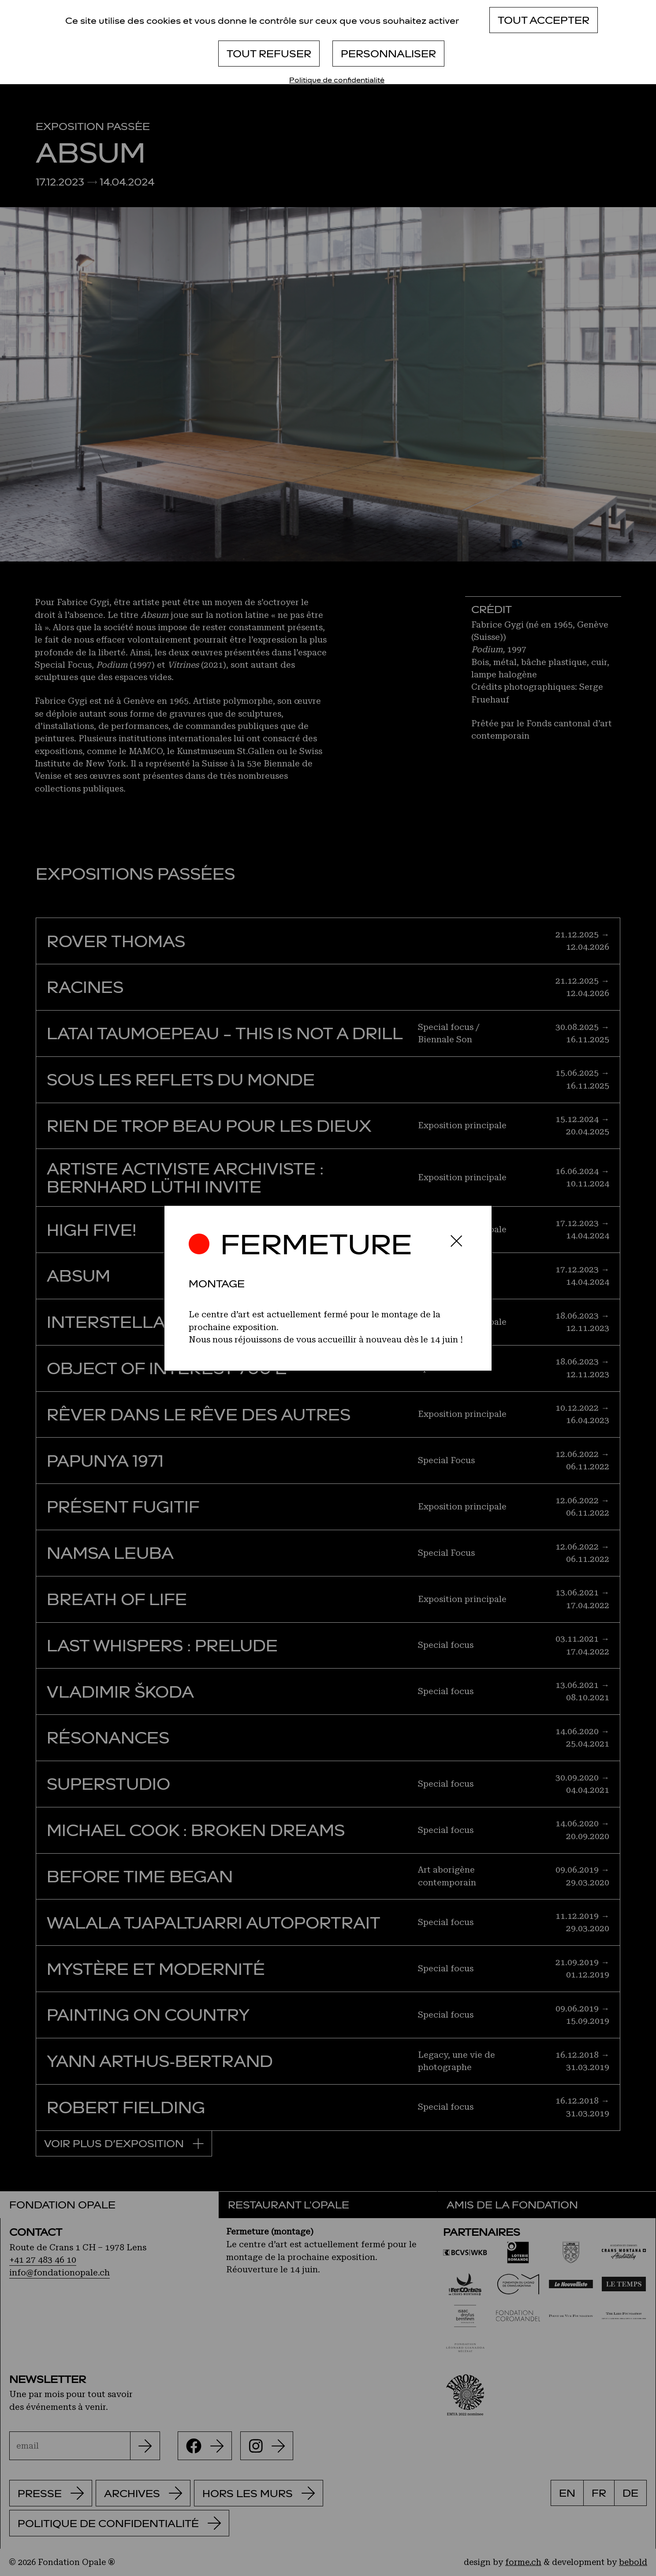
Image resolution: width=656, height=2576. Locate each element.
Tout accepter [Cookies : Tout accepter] (543, 20)
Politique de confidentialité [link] (336, 79)
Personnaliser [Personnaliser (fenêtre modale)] (388, 53)
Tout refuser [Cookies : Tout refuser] (269, 53)
